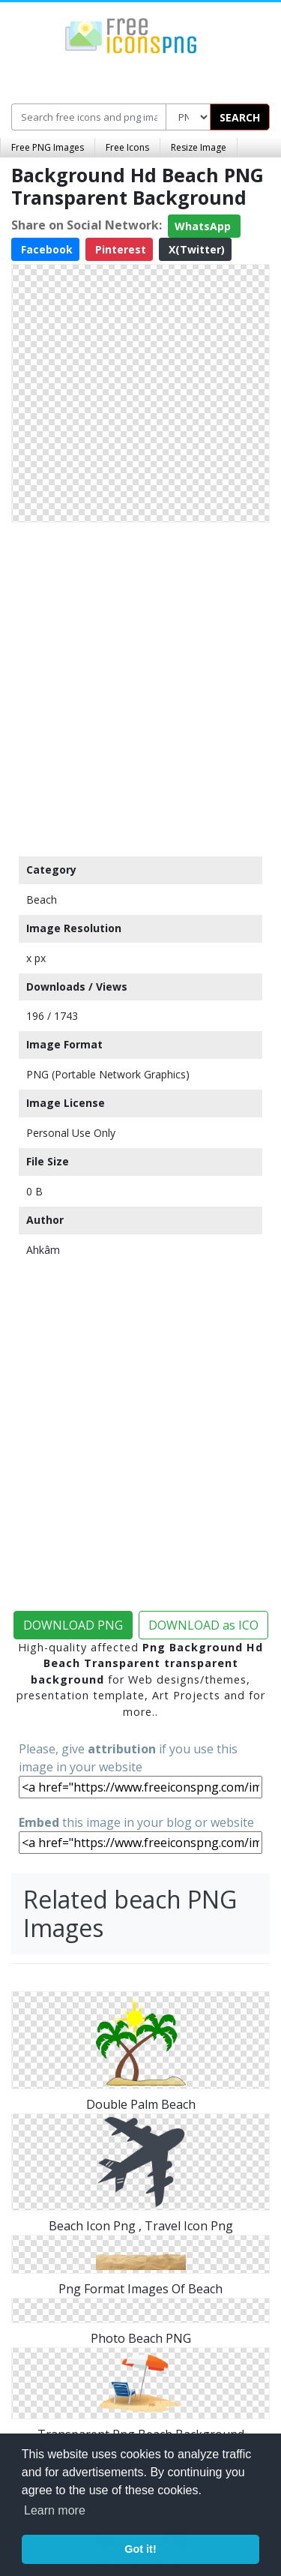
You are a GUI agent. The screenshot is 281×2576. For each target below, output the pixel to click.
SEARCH (240, 117)
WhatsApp (204, 226)
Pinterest (119, 249)
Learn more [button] (54, 2510)
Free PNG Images (47, 147)
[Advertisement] (140, 685)
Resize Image (198, 147)
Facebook (45, 249)
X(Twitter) (195, 249)
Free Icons (127, 147)
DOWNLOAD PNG (73, 1625)
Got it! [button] (140, 2549)
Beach (41, 899)
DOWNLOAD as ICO (203, 1625)
